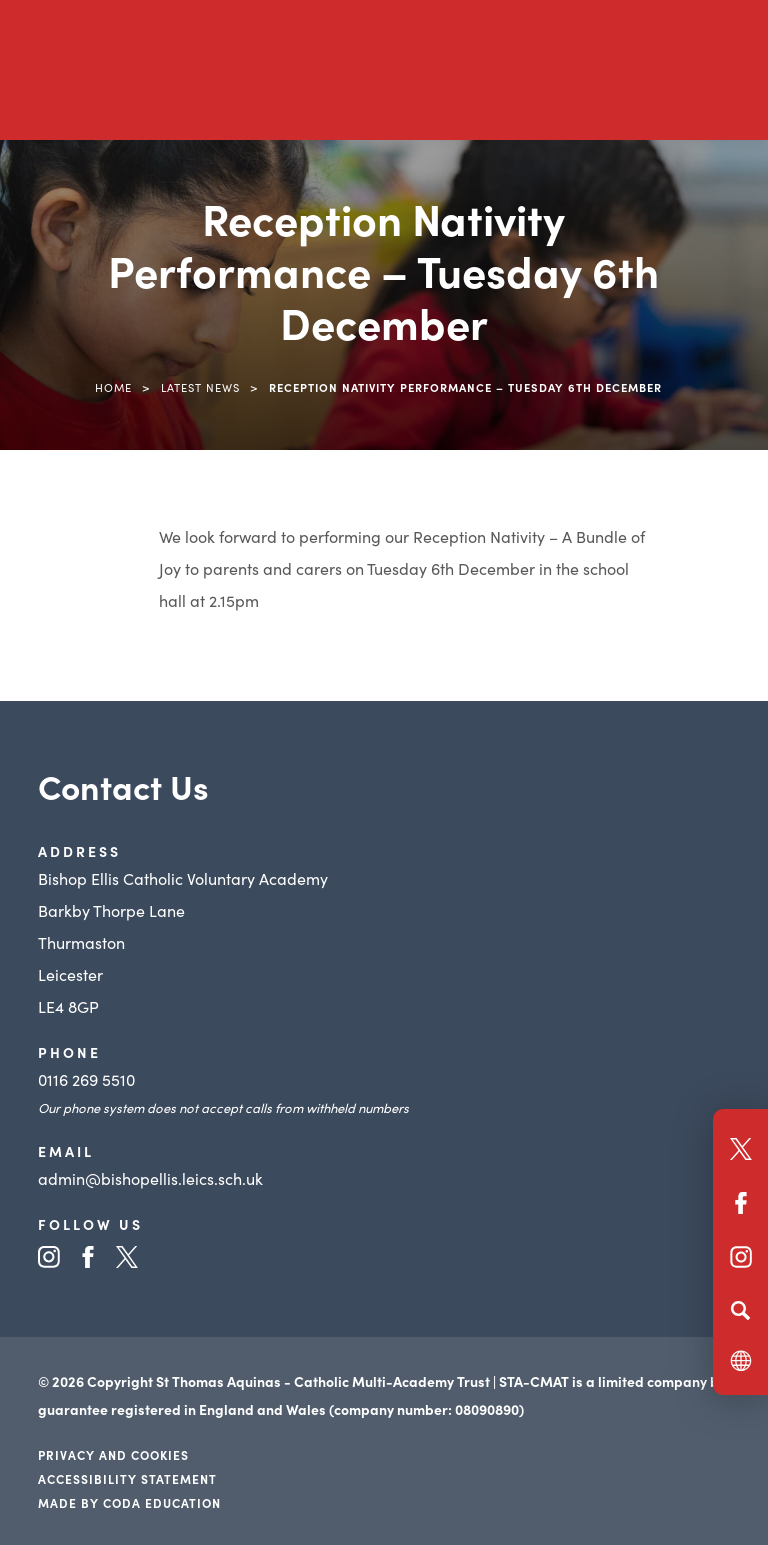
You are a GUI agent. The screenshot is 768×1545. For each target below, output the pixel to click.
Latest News (200, 387)
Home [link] (113, 387)
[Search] (740, 1310)
